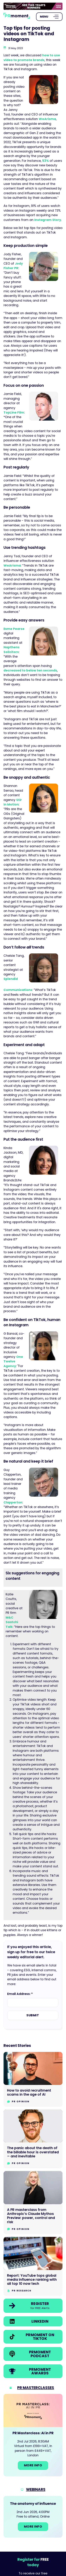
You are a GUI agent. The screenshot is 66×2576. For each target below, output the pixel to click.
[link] (33, 6)
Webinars (35, 2489)
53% (46, 161)
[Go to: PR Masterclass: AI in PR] (33, 2435)
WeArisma (47, 119)
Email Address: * (20, 1994)
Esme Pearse (14, 629)
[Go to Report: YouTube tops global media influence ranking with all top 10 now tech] (33, 2266)
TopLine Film (14, 412)
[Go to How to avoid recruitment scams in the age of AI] (33, 2079)
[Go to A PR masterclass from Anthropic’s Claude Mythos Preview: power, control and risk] (33, 2202)
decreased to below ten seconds (30, 670)
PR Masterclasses (35, 2387)
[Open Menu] (49, 16)
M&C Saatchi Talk (12, 1622)
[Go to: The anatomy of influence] (33, 2516)
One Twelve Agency (13, 1361)
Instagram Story (47, 220)
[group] (33, 6)
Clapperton (13, 1502)
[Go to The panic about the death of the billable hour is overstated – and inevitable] (33, 2139)
